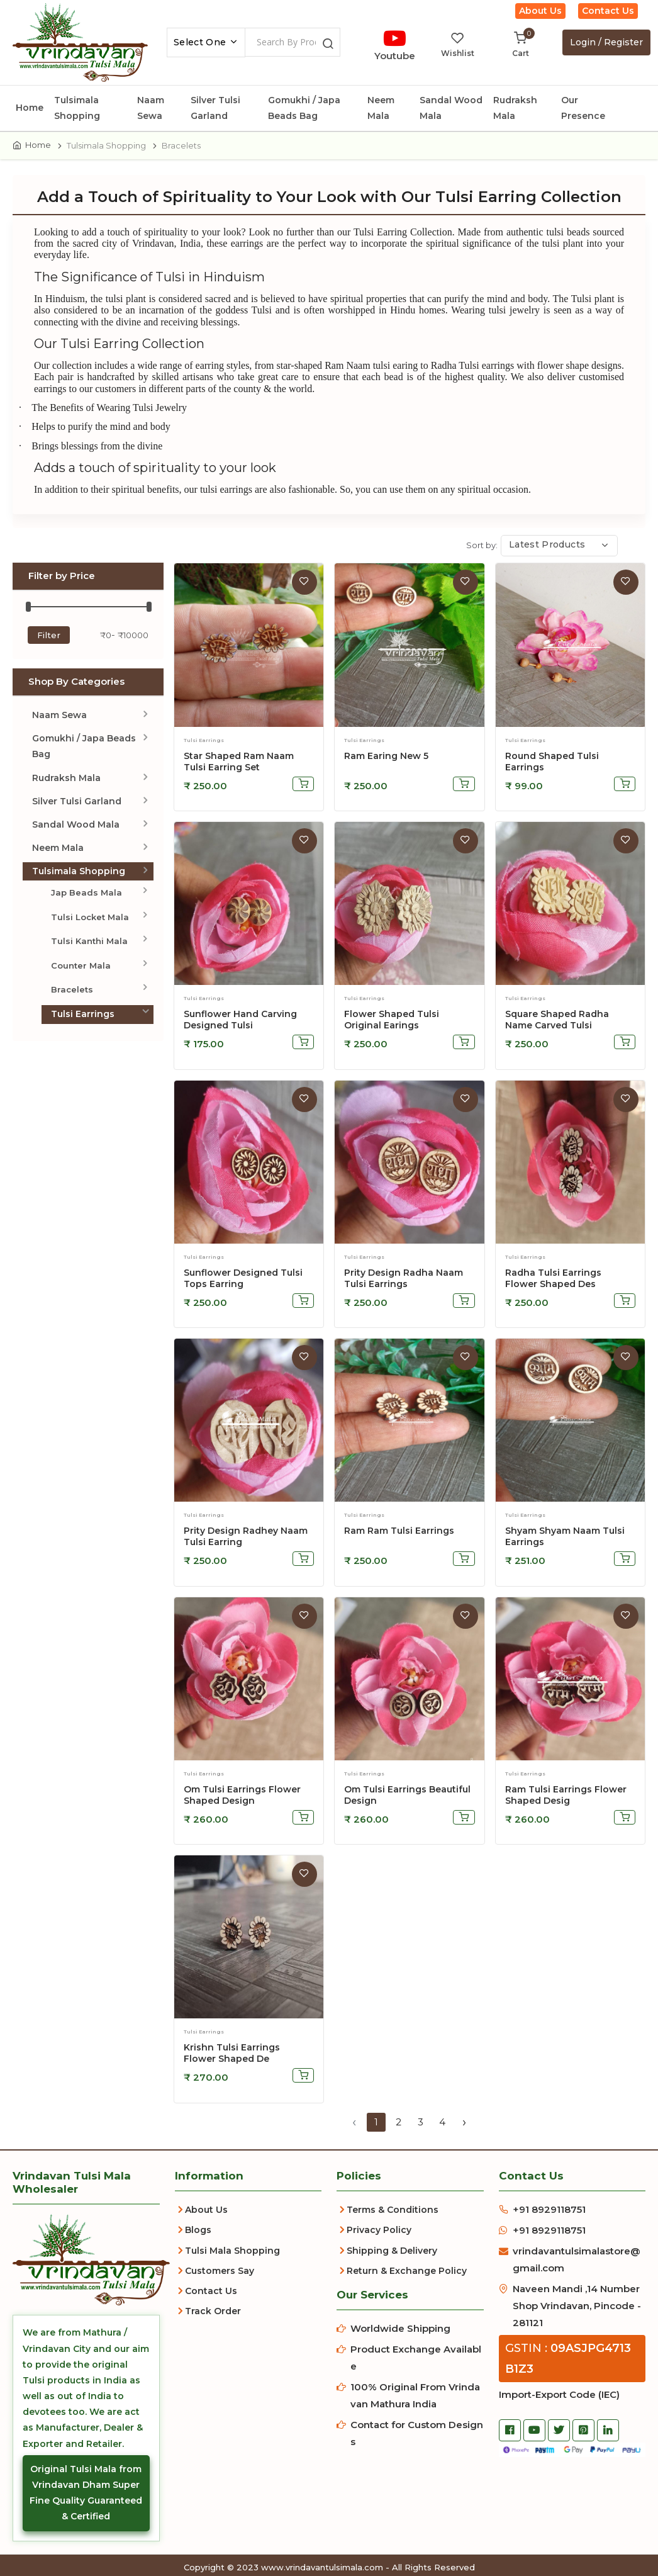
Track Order (213, 2313)
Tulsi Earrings (82, 1016)
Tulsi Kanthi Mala (89, 943)
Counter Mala (81, 967)
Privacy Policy (379, 2232)
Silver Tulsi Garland (215, 107)
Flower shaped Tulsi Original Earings (391, 1021)
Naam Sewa (150, 107)
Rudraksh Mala (515, 107)
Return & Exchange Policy (407, 2272)
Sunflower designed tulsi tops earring (243, 1280)
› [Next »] (464, 2124)
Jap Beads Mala (86, 895)
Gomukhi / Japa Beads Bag (304, 107)
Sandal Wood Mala (451, 107)
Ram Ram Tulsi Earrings (399, 1533)
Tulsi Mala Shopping (232, 2252)
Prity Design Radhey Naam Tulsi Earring (246, 1538)
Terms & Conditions (392, 2211)
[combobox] (206, 42)
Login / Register (606, 42)
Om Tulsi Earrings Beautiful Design (407, 1797)
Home (29, 107)
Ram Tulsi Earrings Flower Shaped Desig (566, 1797)
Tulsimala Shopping (77, 107)
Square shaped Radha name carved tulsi (557, 1021)
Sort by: (482, 547)
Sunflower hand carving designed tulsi (240, 1021)
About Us (540, 10)
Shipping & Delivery (392, 2252)
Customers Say (219, 2272)
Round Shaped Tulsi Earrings (552, 763)
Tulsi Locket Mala (90, 919)
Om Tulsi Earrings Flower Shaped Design (242, 1797)
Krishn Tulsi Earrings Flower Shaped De (232, 2055)
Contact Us (608, 10)
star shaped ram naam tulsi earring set (239, 763)
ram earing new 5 (386, 757)
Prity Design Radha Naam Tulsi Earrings (403, 1280)
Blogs (198, 2232)
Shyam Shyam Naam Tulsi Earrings (565, 1538)
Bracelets (72, 991)
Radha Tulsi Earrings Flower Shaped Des (553, 1280)
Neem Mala (380, 107)
